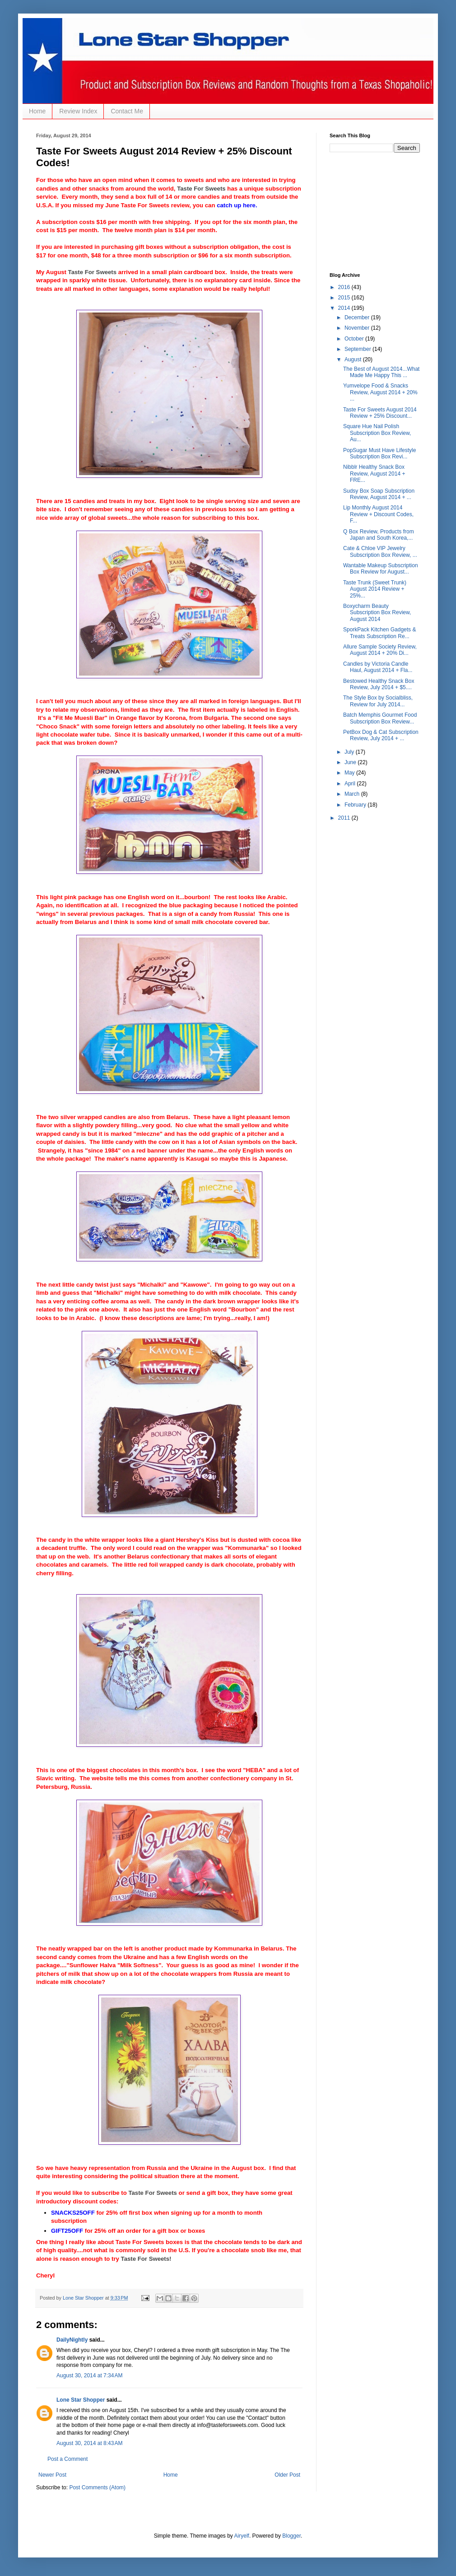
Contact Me (127, 111)
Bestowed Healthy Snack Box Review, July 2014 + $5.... (378, 684)
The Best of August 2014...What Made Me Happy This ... (381, 372)
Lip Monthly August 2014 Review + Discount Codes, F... (378, 514)
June (351, 762)
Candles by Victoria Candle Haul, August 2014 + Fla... (377, 667)
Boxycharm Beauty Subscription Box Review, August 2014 (377, 612)
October (354, 339)
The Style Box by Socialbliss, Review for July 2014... (378, 701)
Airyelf (241, 2536)
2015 (345, 297)
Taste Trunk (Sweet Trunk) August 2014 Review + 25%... (374, 589)
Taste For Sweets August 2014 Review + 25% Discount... (380, 412)
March (352, 794)
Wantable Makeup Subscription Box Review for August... (380, 568)
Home (37, 111)
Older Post (287, 2475)
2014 (345, 308)
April (350, 783)
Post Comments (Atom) (97, 2487)
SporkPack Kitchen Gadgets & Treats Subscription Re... (379, 632)
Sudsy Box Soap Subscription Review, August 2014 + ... (378, 494)
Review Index (78, 111)
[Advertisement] (375, 211)
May (350, 773)
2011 (345, 818)
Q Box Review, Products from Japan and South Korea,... (378, 534)
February (356, 805)
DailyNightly (72, 2340)
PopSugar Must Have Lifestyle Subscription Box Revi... (379, 453)
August (353, 359)
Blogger (291, 2536)
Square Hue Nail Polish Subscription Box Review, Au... (377, 433)
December (357, 317)
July (350, 752)
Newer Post (52, 2475)
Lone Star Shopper (80, 2400)
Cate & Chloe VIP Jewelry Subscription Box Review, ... (380, 551)
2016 (345, 287)
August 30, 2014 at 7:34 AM (89, 2375)
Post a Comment (67, 2459)
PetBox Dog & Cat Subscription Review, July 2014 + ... (381, 735)
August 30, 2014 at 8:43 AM (89, 2443)
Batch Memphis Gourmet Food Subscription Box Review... (380, 718)
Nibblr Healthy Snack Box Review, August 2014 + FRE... (374, 473)
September (358, 349)
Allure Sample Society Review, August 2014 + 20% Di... (380, 650)
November (357, 328)
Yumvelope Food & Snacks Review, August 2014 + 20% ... (380, 392)
